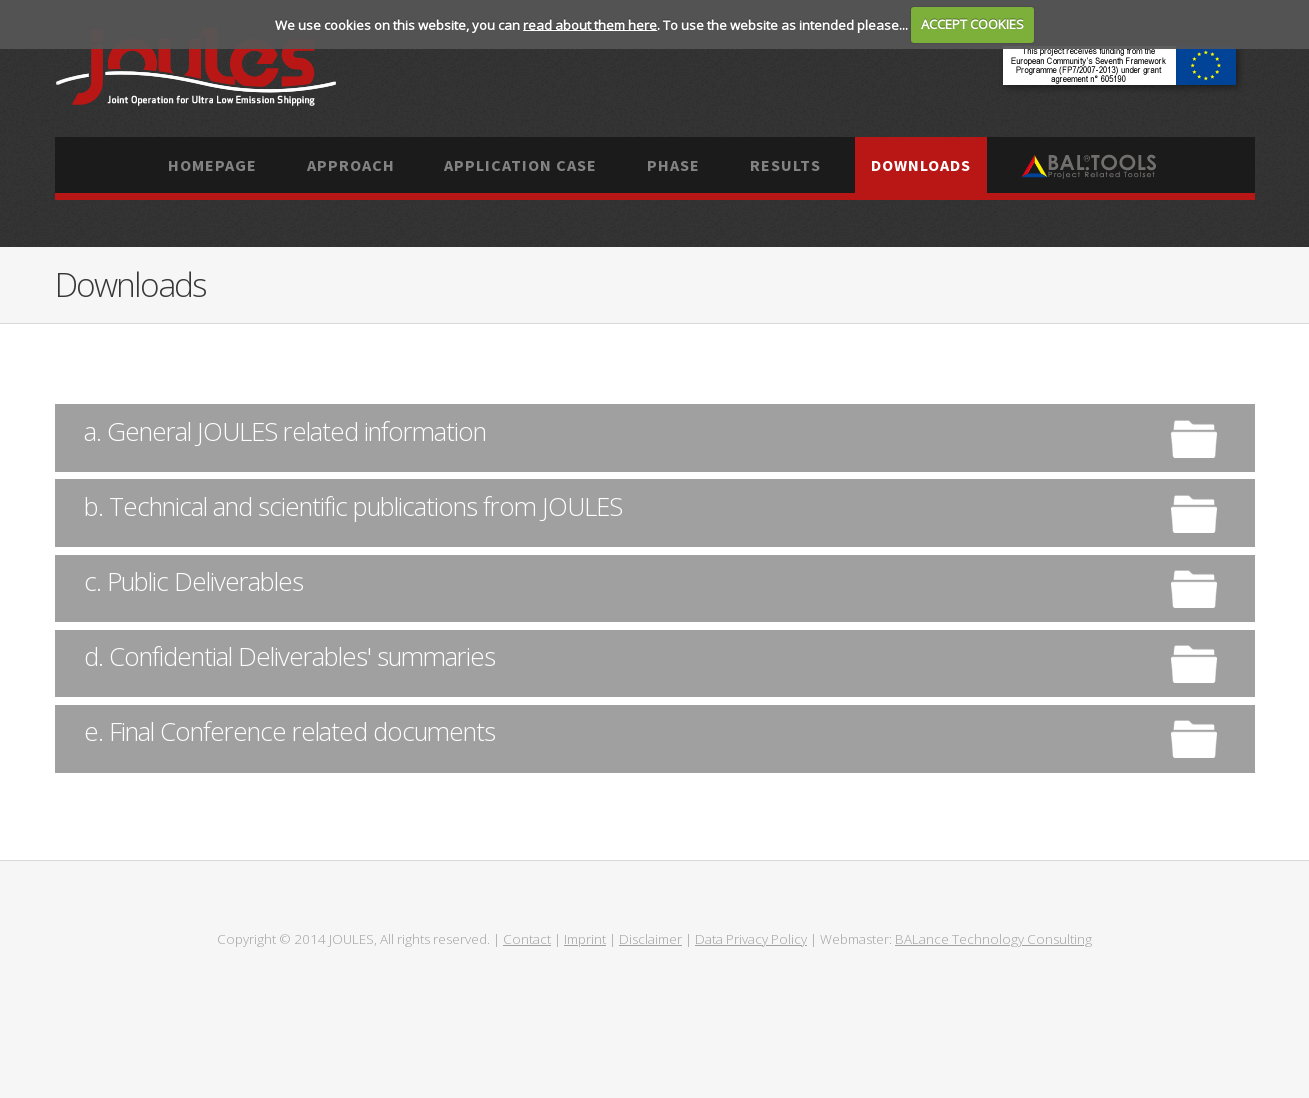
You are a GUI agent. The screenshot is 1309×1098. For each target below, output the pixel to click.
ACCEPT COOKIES (972, 24)
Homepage (212, 165)
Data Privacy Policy (751, 939)
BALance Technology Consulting (993, 939)
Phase (673, 165)
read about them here (590, 24)
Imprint (585, 939)
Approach (351, 165)
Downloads (921, 165)
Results (785, 165)
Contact (527, 939)
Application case (520, 165)
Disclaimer (650, 939)
